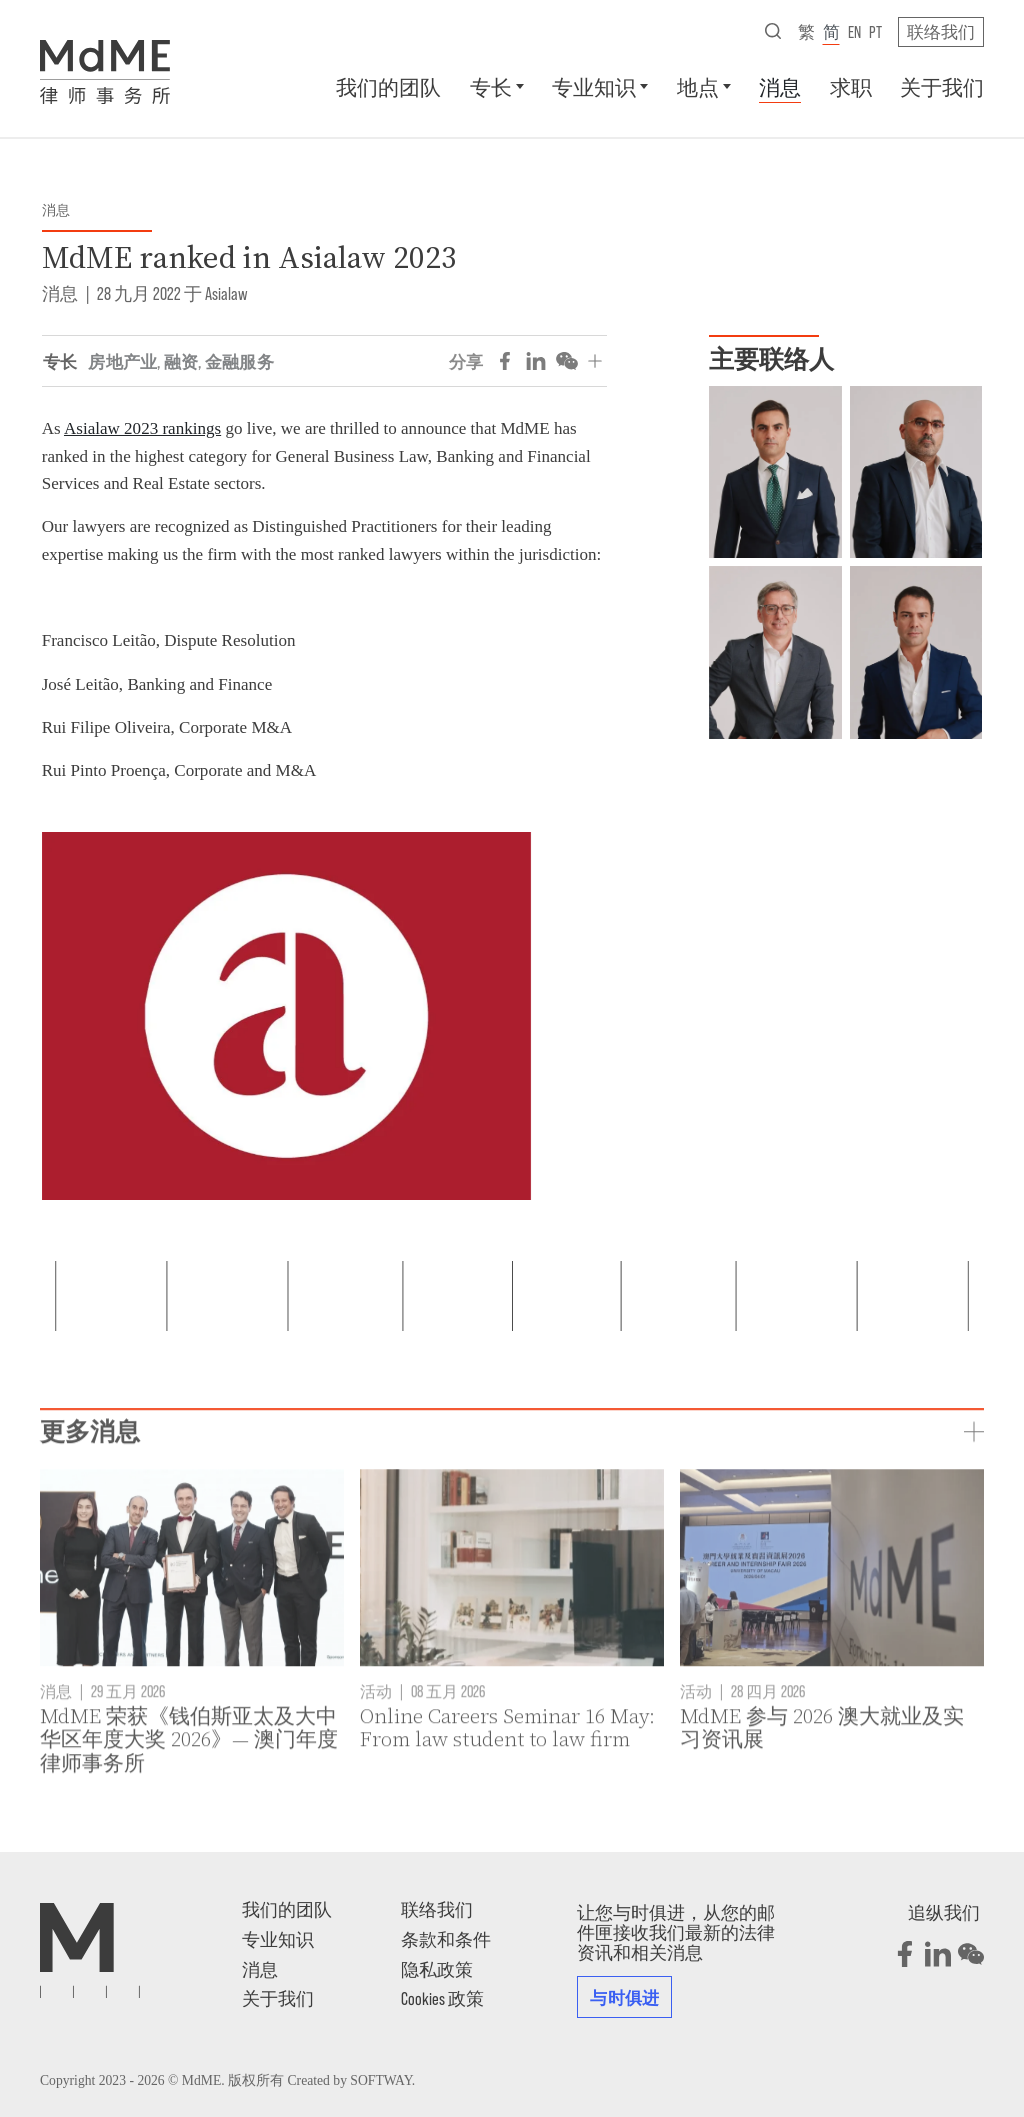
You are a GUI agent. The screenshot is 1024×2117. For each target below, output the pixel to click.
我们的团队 (388, 86)
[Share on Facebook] (505, 361)
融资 (181, 361)
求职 (851, 86)
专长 (491, 86)
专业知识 (594, 86)
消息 (780, 86)
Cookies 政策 (442, 1998)
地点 (698, 86)
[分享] (595, 361)
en (854, 31)
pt (875, 31)
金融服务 (239, 361)
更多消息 (90, 1500)
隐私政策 (437, 1969)
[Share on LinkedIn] (536, 361)
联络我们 (941, 31)
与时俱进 (624, 1997)
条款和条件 (446, 1939)
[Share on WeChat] (567, 361)
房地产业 (122, 361)
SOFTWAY (380, 2080)
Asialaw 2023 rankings (142, 428)
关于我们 (942, 86)
